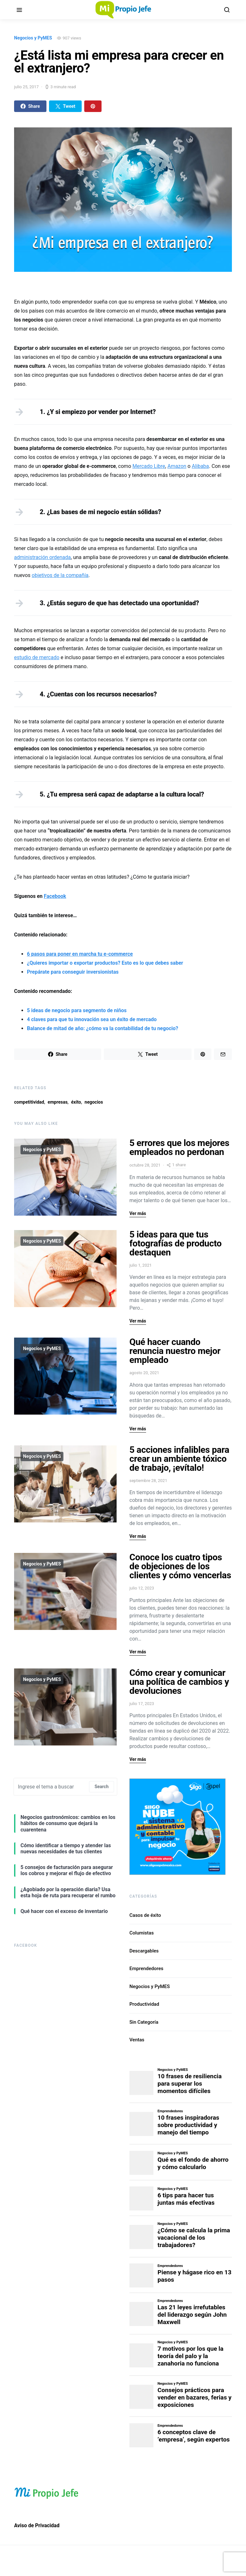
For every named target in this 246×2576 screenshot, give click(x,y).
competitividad (29, 1102)
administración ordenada (42, 557)
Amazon (177, 466)
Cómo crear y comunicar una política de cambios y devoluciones (179, 1681)
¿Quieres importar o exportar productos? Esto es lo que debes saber (105, 963)
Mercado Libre (148, 466)
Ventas (136, 2040)
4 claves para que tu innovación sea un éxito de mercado (92, 1019)
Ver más (137, 1213)
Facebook (55, 896)
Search (101, 1786)
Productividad (144, 2004)
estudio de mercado (36, 657)
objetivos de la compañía (60, 575)
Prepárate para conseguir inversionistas (73, 972)
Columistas (141, 1933)
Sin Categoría (143, 2022)
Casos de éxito (145, 1915)
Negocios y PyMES (33, 37)
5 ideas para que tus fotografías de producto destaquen (175, 1243)
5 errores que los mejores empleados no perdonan (179, 1147)
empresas (58, 1102)
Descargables (144, 1951)
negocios (94, 1102)
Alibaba (200, 466)
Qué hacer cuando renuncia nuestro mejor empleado (174, 1351)
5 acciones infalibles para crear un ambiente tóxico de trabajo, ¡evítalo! (179, 1458)
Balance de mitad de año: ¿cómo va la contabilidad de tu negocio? (102, 1028)
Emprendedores (146, 1968)
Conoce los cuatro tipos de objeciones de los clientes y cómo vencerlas (180, 1566)
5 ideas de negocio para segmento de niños (77, 1010)
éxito (76, 1102)
